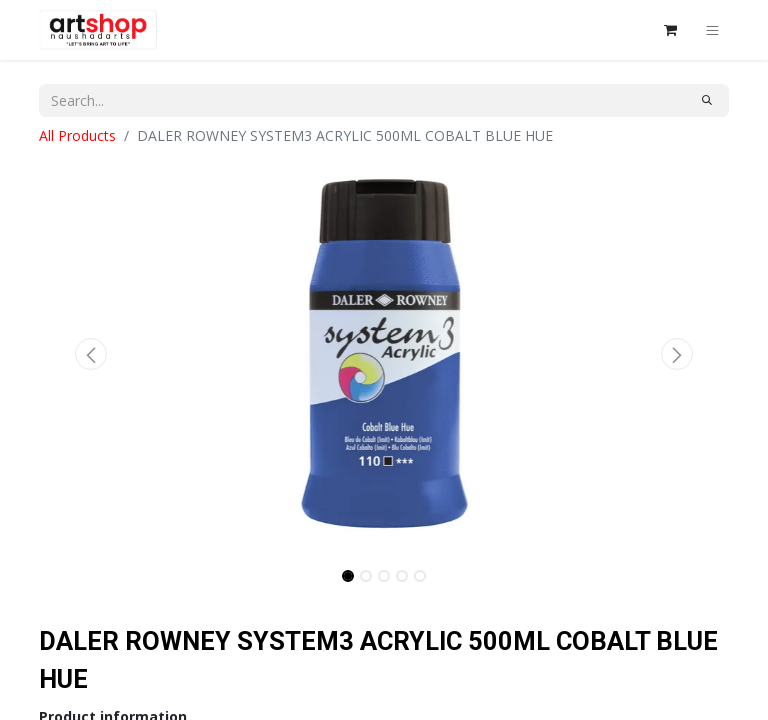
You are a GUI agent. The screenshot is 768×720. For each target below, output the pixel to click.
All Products (77, 135)
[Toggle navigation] (712, 30)
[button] (91, 354)
